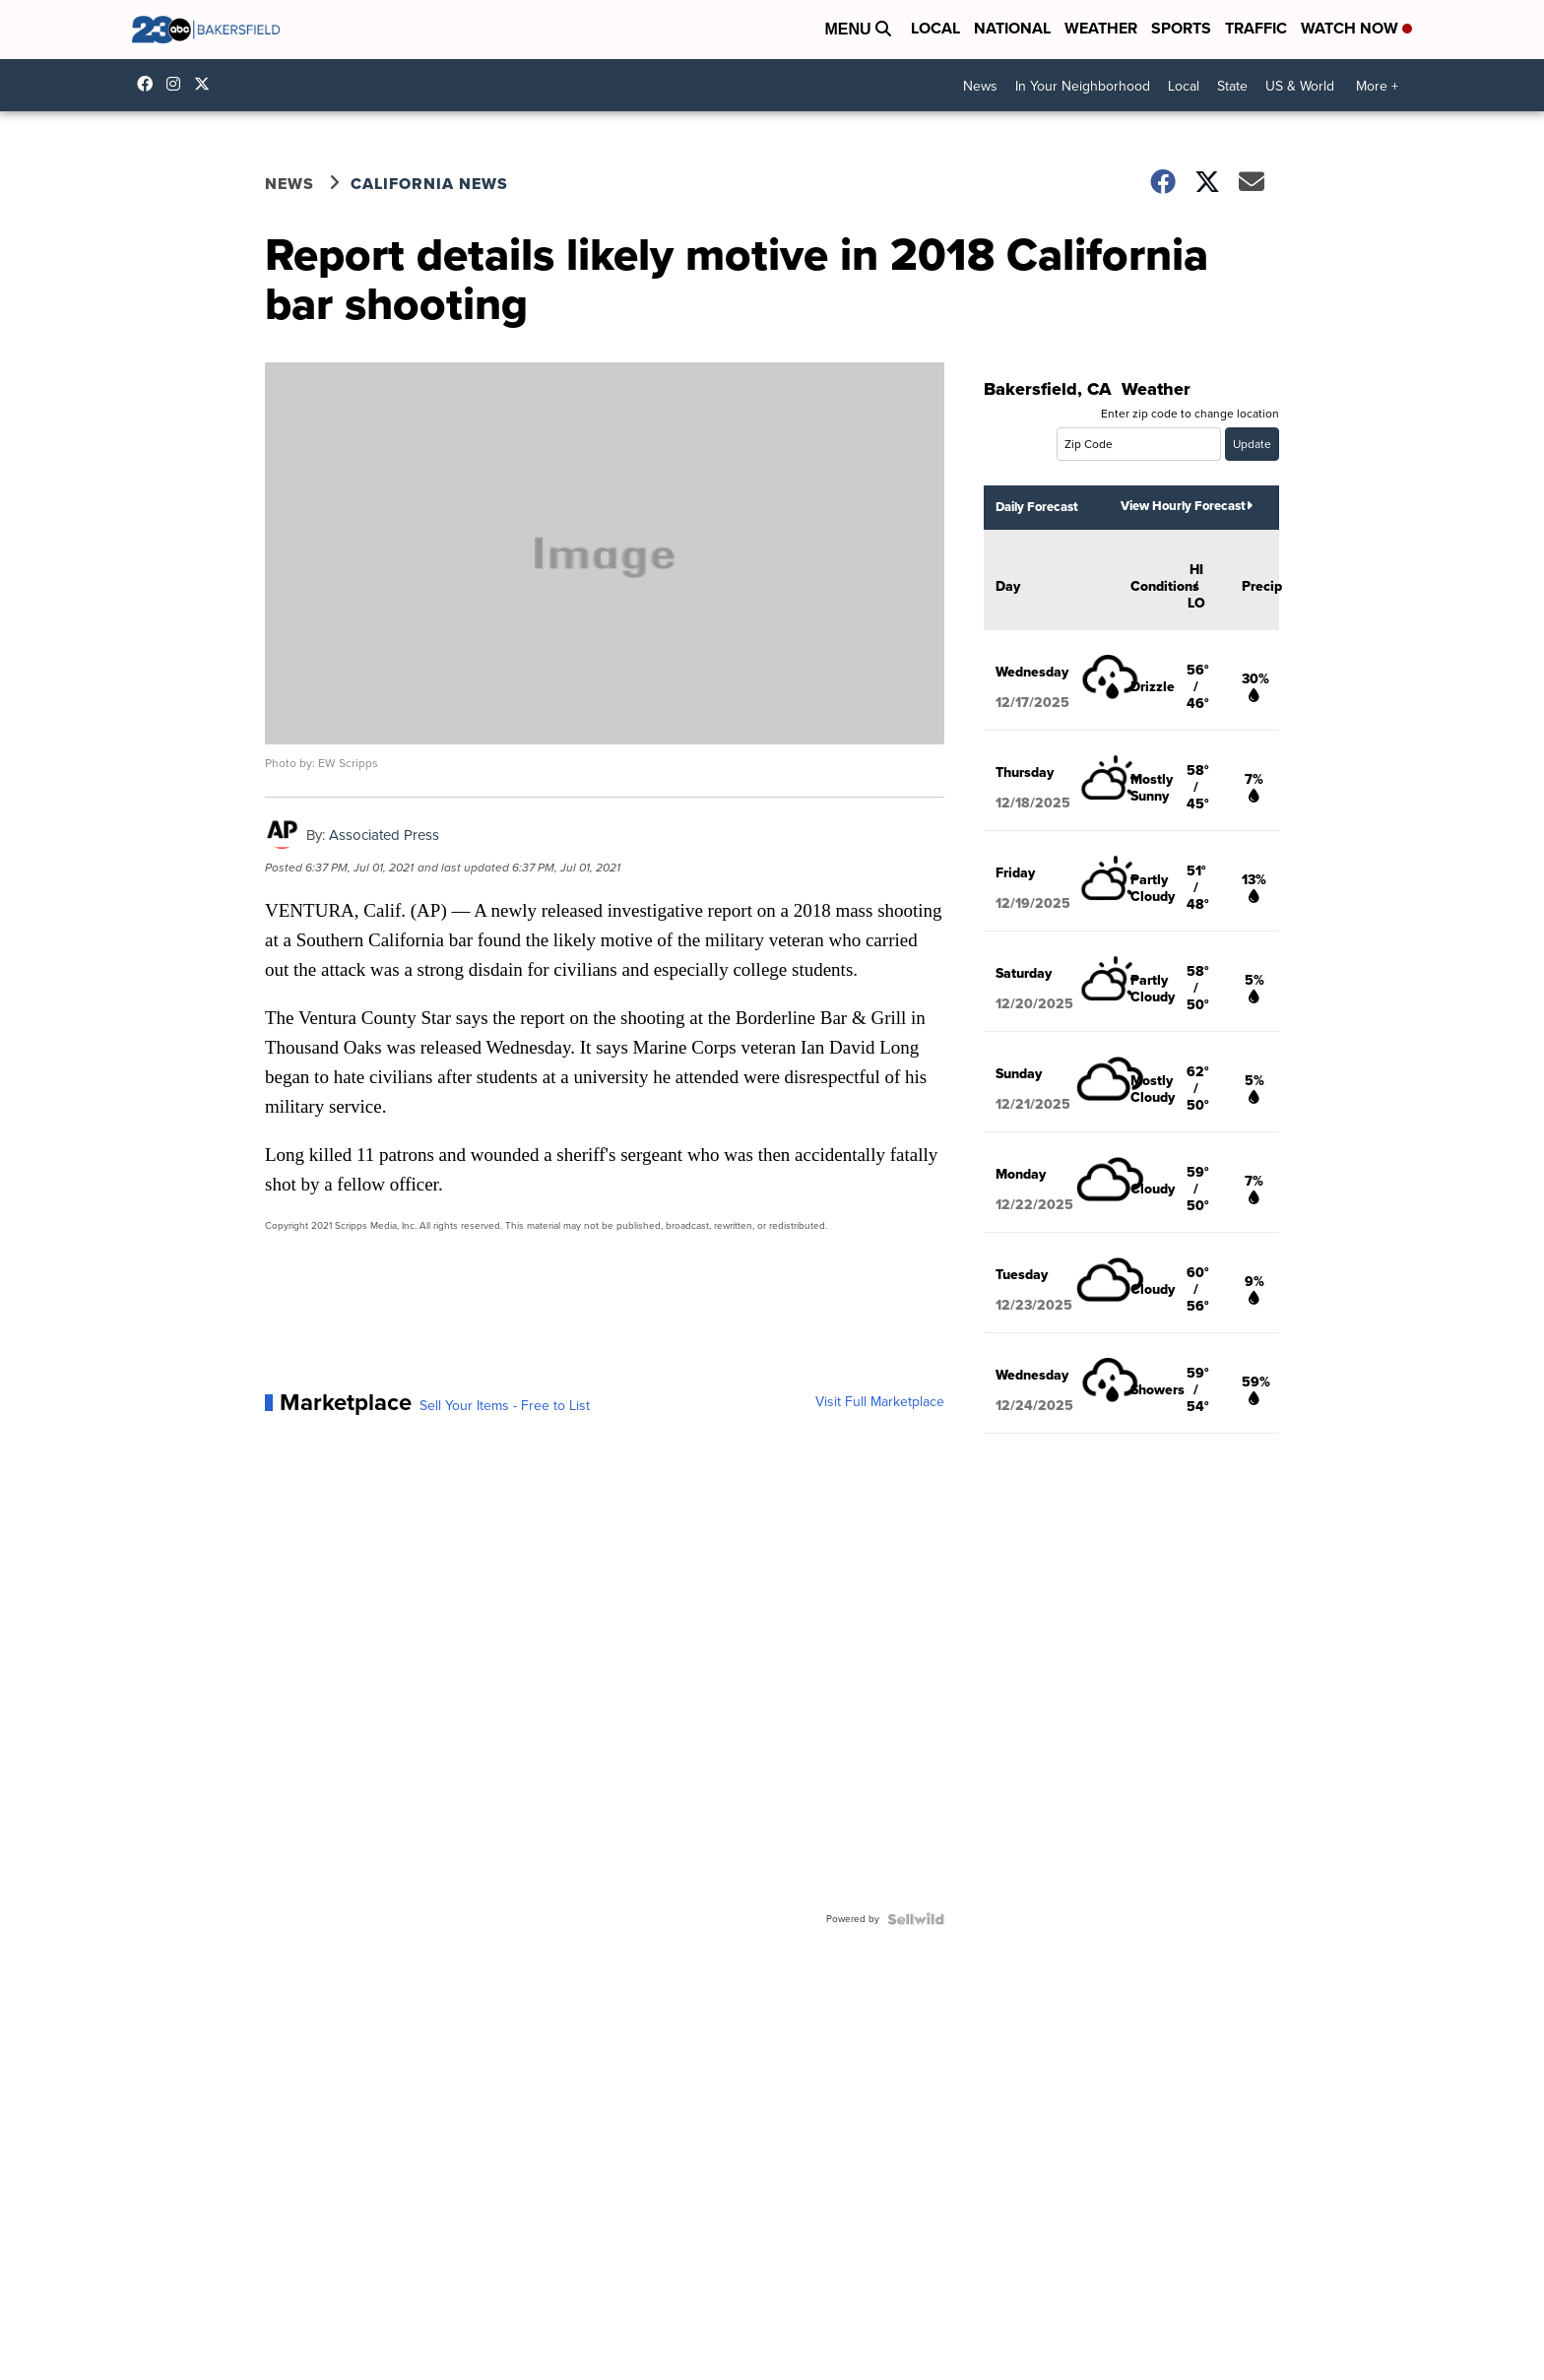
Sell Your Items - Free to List (504, 1406)
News (980, 86)
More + (1377, 86)
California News (429, 183)
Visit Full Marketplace (879, 1402)
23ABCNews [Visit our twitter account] (207, 84)
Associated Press (384, 835)
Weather (1100, 28)
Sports (1181, 28)
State (1232, 86)
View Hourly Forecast (1187, 505)
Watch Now (1356, 28)
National (1012, 28)
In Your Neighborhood (1082, 86)
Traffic (1256, 28)
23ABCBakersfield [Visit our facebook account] (149, 84)
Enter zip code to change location (1190, 413)
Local (935, 28)
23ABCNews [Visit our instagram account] (178, 84)
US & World (1299, 86)
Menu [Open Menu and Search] (857, 29)
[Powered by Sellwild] (915, 1919)
